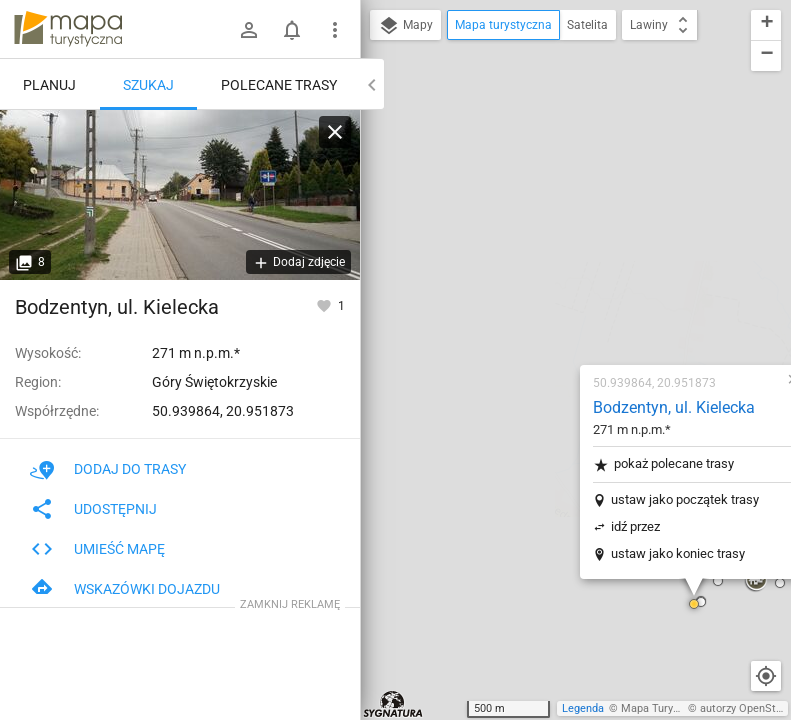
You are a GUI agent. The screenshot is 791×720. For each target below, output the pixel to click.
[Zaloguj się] (249, 30)
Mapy (405, 26)
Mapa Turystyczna (666, 708)
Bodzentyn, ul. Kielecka (555, 163)
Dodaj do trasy (108, 469)
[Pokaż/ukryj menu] (335, 30)
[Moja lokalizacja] (766, 676)
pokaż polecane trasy (544, 220)
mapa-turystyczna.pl (68, 29)
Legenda (583, 708)
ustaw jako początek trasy (566, 255)
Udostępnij (93, 509)
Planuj (49, 85)
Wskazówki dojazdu (125, 589)
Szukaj (148, 85)
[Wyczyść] (335, 132)
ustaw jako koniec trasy (559, 309)
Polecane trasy (279, 85)
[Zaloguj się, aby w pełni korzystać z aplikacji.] (325, 305)
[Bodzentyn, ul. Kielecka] (180, 195)
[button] (366, 558)
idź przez (516, 282)
